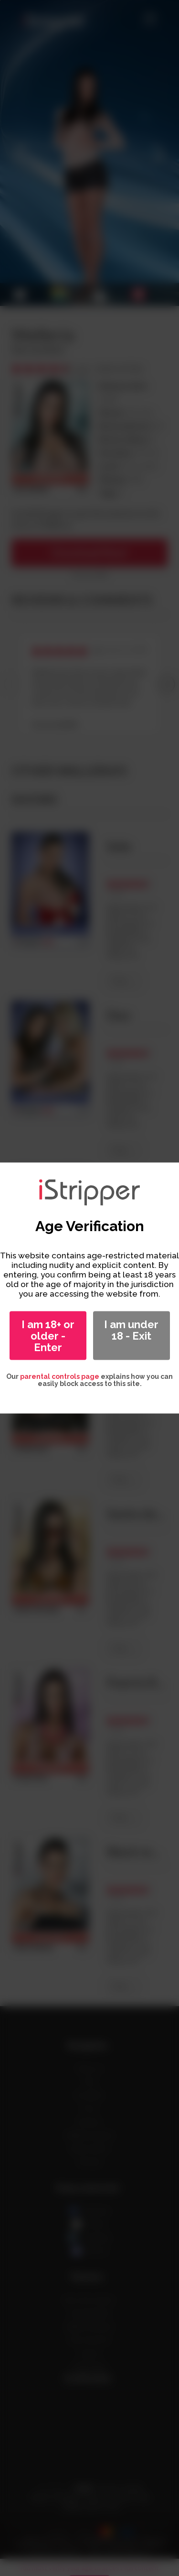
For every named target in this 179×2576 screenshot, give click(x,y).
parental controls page (59, 1376)
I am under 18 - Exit (131, 1330)
